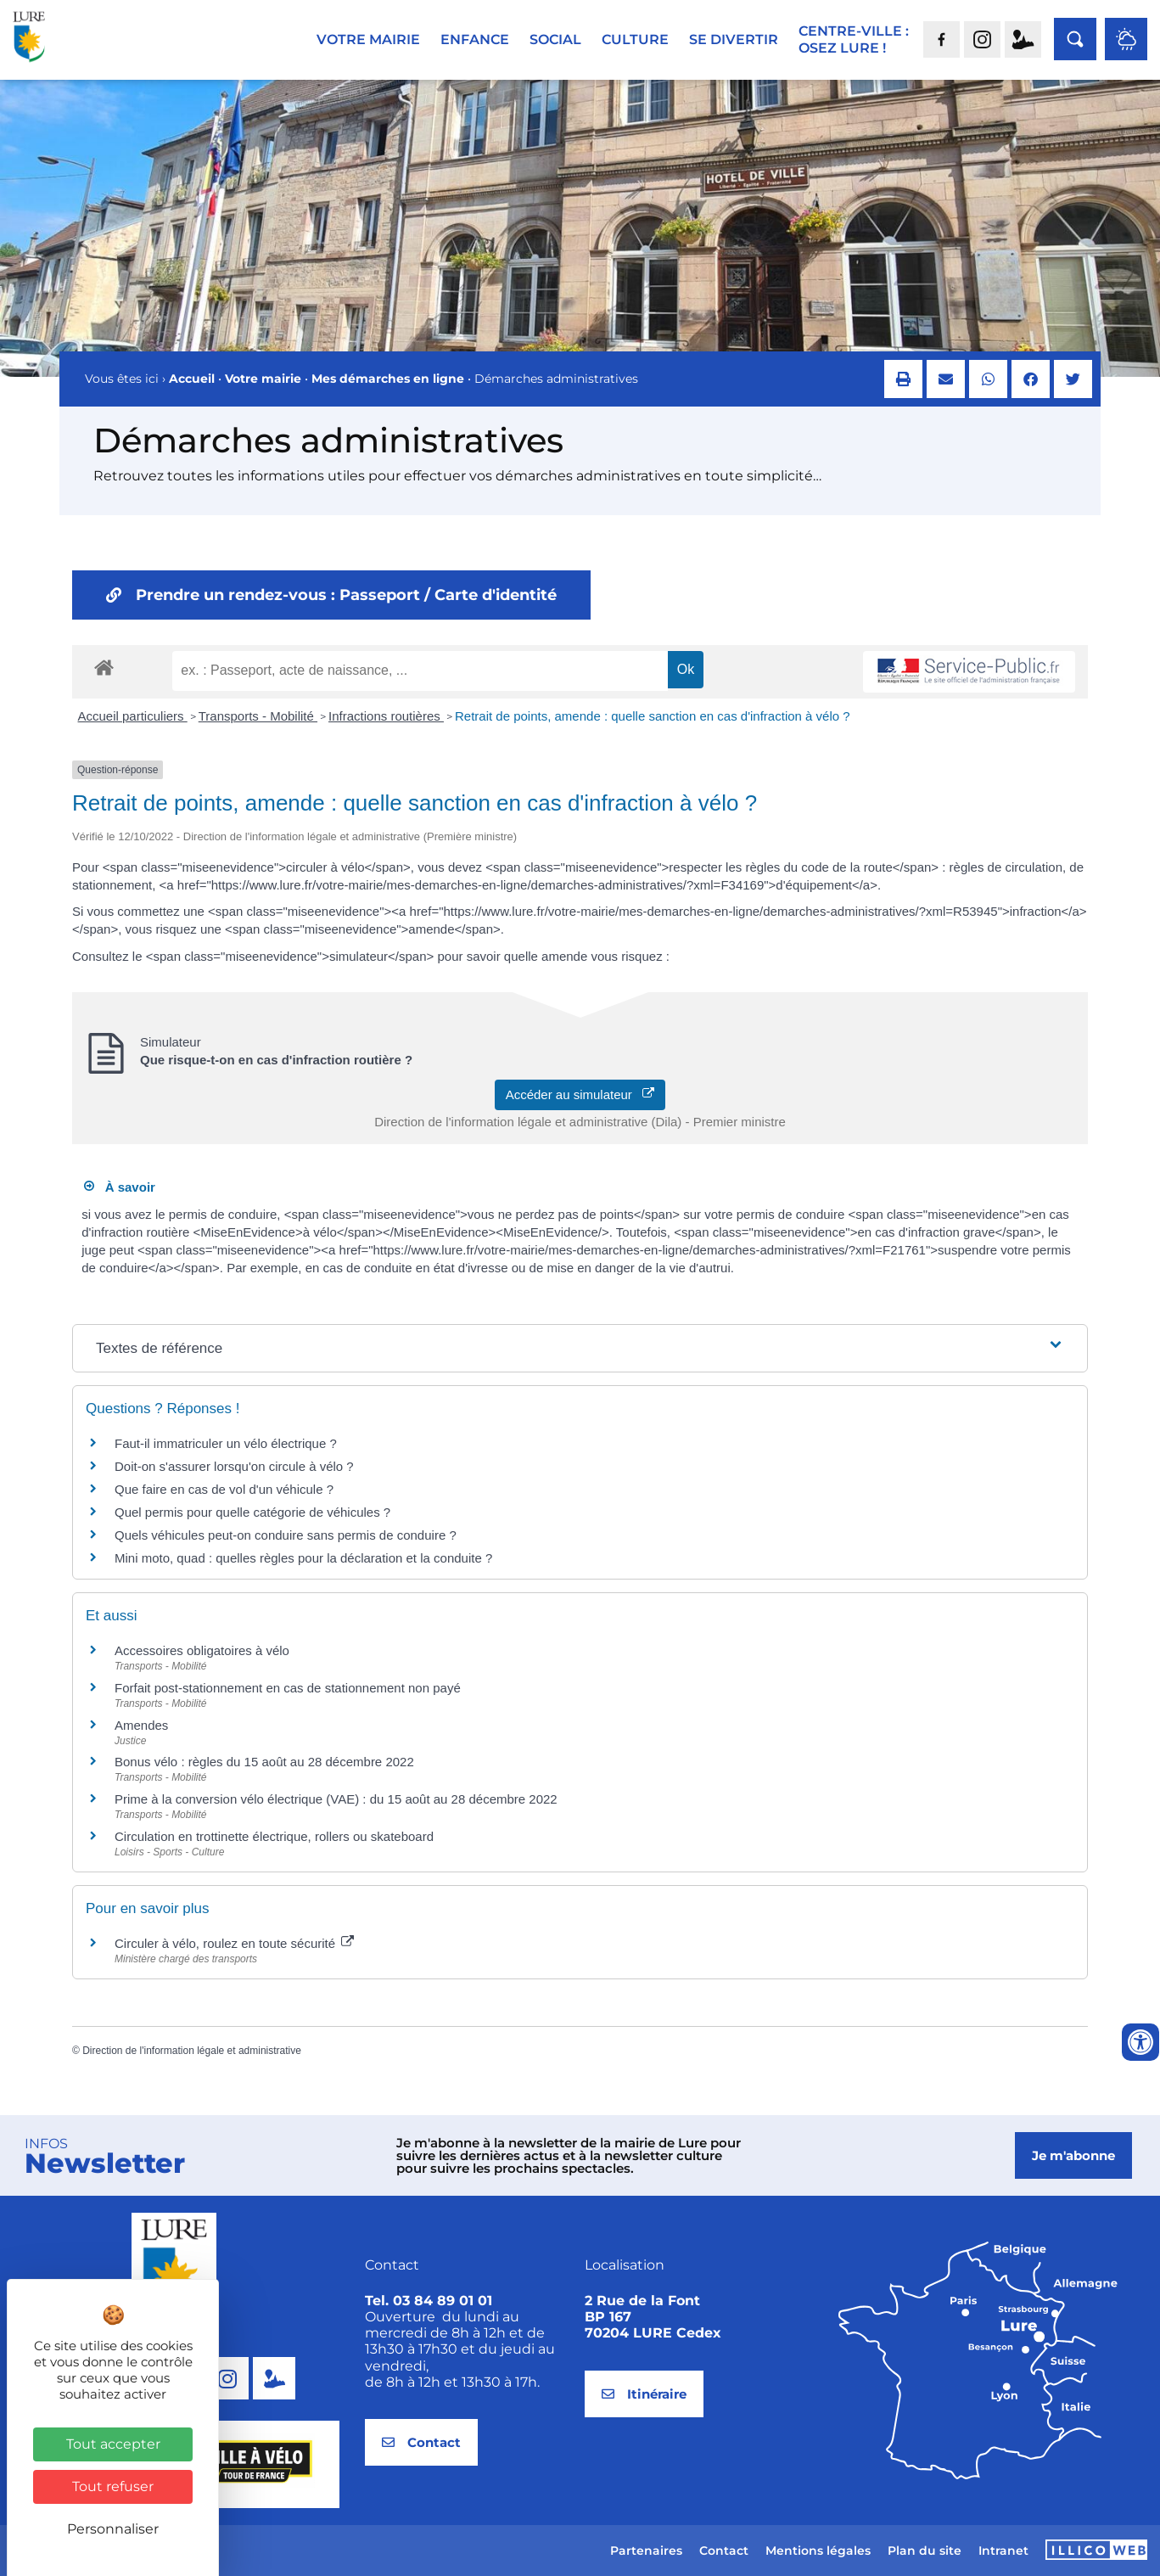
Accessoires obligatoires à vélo (202, 1650)
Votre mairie (368, 39)
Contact (723, 2550)
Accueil (192, 378)
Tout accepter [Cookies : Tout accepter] (113, 2444)
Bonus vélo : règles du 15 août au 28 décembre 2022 (264, 1761)
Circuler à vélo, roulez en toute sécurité (234, 1943)
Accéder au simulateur (580, 1094)
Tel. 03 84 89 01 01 (428, 2301)
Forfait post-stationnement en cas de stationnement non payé (288, 1688)
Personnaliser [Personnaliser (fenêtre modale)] (113, 2529)
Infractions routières (386, 716)
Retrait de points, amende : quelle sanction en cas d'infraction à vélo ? (652, 716)
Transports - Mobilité (258, 716)
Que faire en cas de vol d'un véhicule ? (224, 1489)
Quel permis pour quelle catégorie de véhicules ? (252, 1512)
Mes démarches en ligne (387, 378)
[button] (903, 379)
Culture (635, 39)
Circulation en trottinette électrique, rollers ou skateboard (274, 1836)
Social (555, 39)
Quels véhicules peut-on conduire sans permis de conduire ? (286, 1535)
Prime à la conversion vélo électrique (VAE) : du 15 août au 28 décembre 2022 (336, 1799)
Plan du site (924, 2550)
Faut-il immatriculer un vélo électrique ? (226, 1443)
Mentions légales (818, 2550)
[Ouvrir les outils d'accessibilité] (1140, 2042)
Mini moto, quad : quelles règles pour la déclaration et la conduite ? (303, 1558)
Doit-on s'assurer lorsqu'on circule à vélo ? (234, 1466)
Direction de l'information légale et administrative (191, 2051)
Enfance (474, 39)
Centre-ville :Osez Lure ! (854, 39)
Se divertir (733, 39)
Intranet (1003, 2550)
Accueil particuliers (133, 716)
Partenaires (646, 2550)
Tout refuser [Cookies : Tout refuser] (113, 2486)
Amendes (141, 1725)
